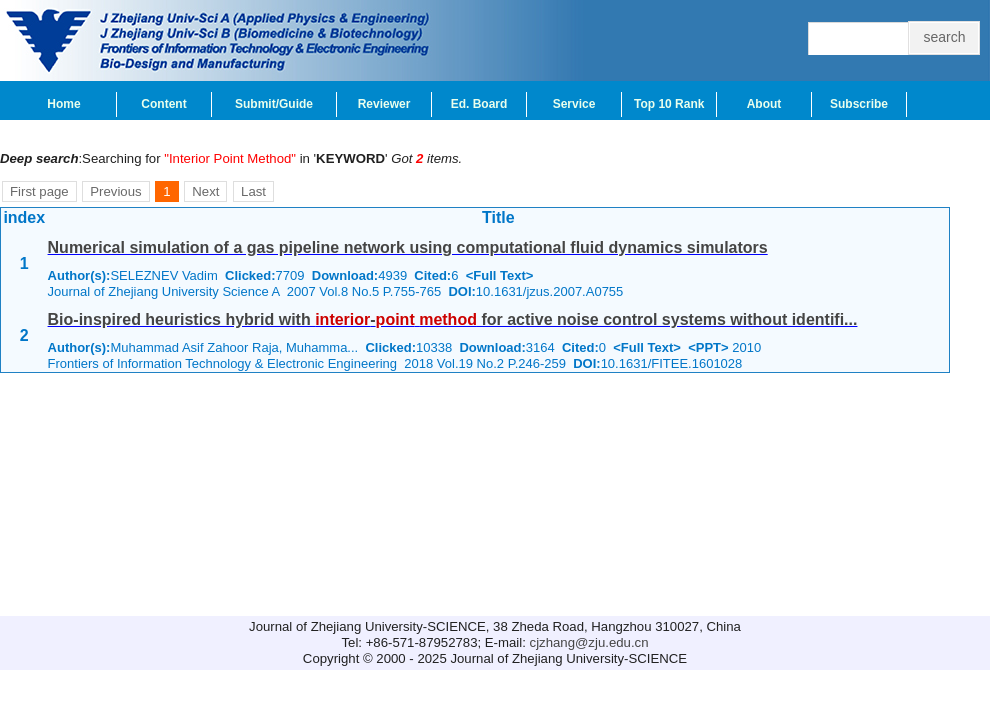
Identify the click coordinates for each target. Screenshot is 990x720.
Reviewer (384, 104)
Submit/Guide (274, 104)
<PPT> (708, 347)
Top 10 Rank (669, 104)
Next (205, 191)
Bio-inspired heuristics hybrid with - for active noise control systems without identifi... (453, 319)
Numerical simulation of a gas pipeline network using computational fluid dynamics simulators (408, 247)
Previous (115, 191)
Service (574, 104)
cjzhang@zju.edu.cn (589, 642)
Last (253, 191)
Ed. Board (479, 104)
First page (39, 191)
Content (163, 104)
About (764, 104)
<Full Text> (500, 275)
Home (63, 104)
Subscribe (859, 104)
